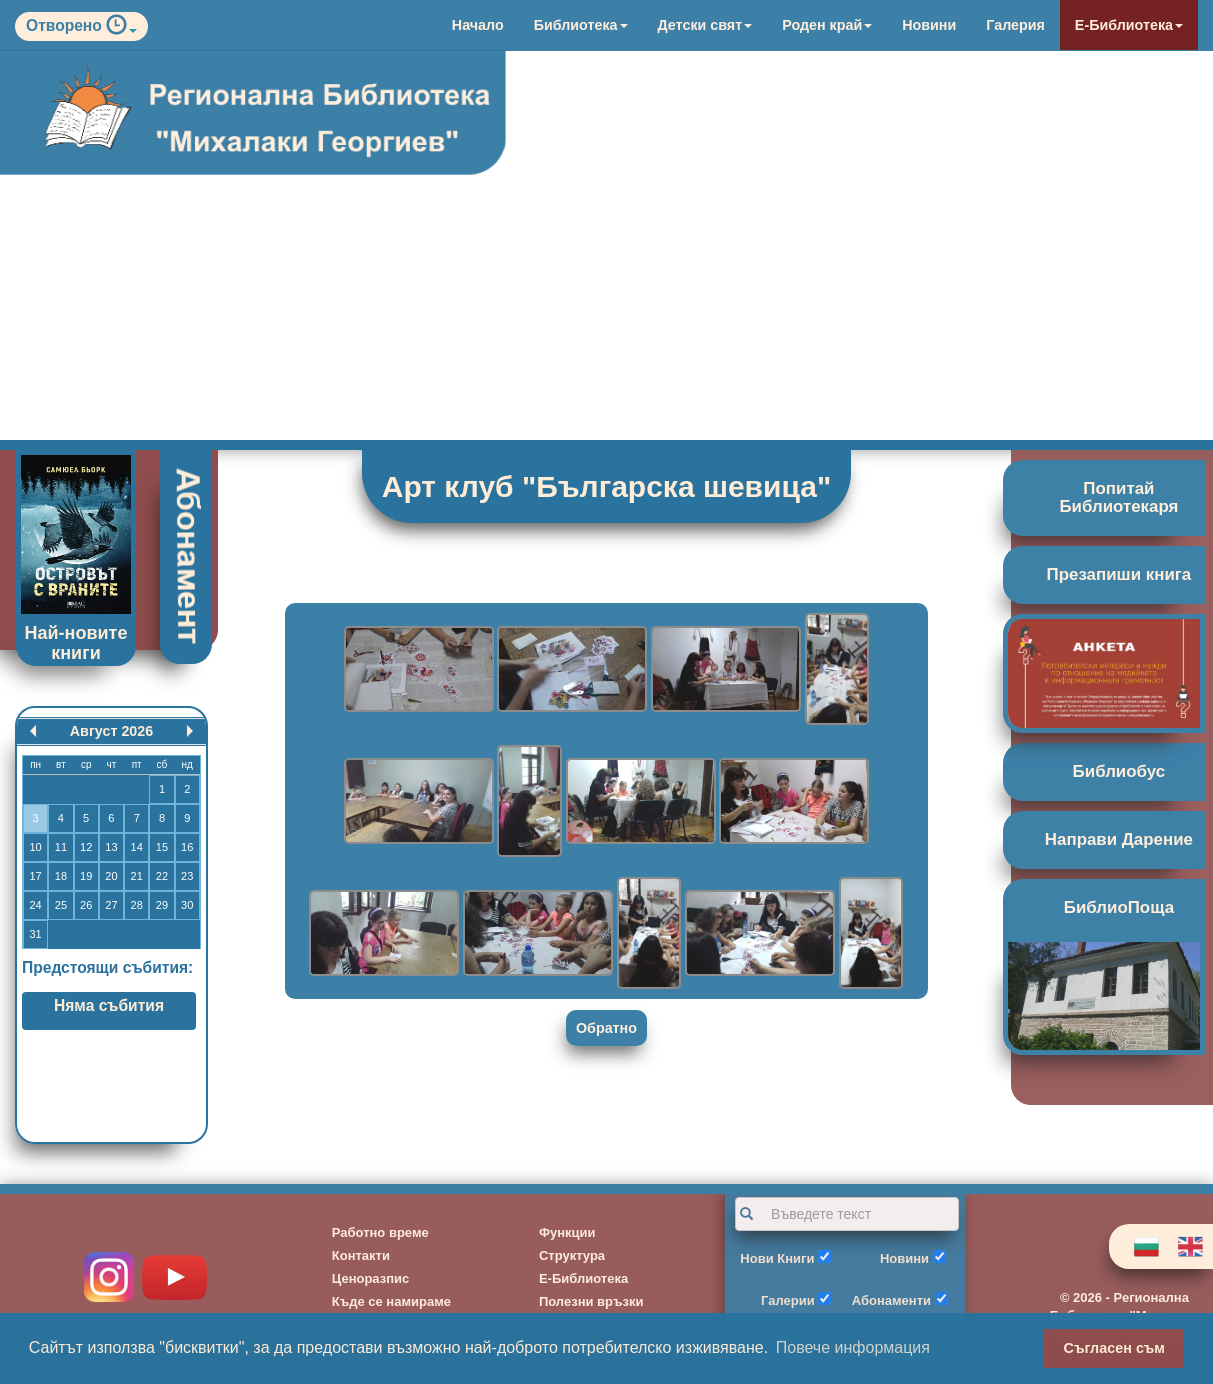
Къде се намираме (391, 1301)
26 (86, 905)
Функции (567, 1232)
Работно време (380, 1232)
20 (111, 876)
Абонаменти (891, 1300)
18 (61, 876)
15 (162, 847)
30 (187, 905)
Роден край (827, 25)
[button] (121, 29)
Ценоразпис (371, 1278)
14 (137, 847)
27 (111, 905)
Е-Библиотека (1129, 25)
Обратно (606, 1028)
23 (187, 876)
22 (162, 876)
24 (36, 905)
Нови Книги (777, 1258)
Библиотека (581, 25)
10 (36, 847)
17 (36, 876)
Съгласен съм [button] (1114, 1348)
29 (162, 905)
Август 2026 (111, 731)
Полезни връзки (591, 1301)
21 (137, 876)
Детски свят (705, 25)
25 (61, 905)
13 (111, 847)
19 (86, 876)
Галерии (788, 1300)
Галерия (1015, 25)
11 (61, 847)
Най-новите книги (76, 643)
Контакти (361, 1255)
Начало (478, 25)
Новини (929, 25)
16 (187, 847)
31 (36, 934)
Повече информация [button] (853, 1347)
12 (86, 847)
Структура (572, 1255)
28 (137, 905)
